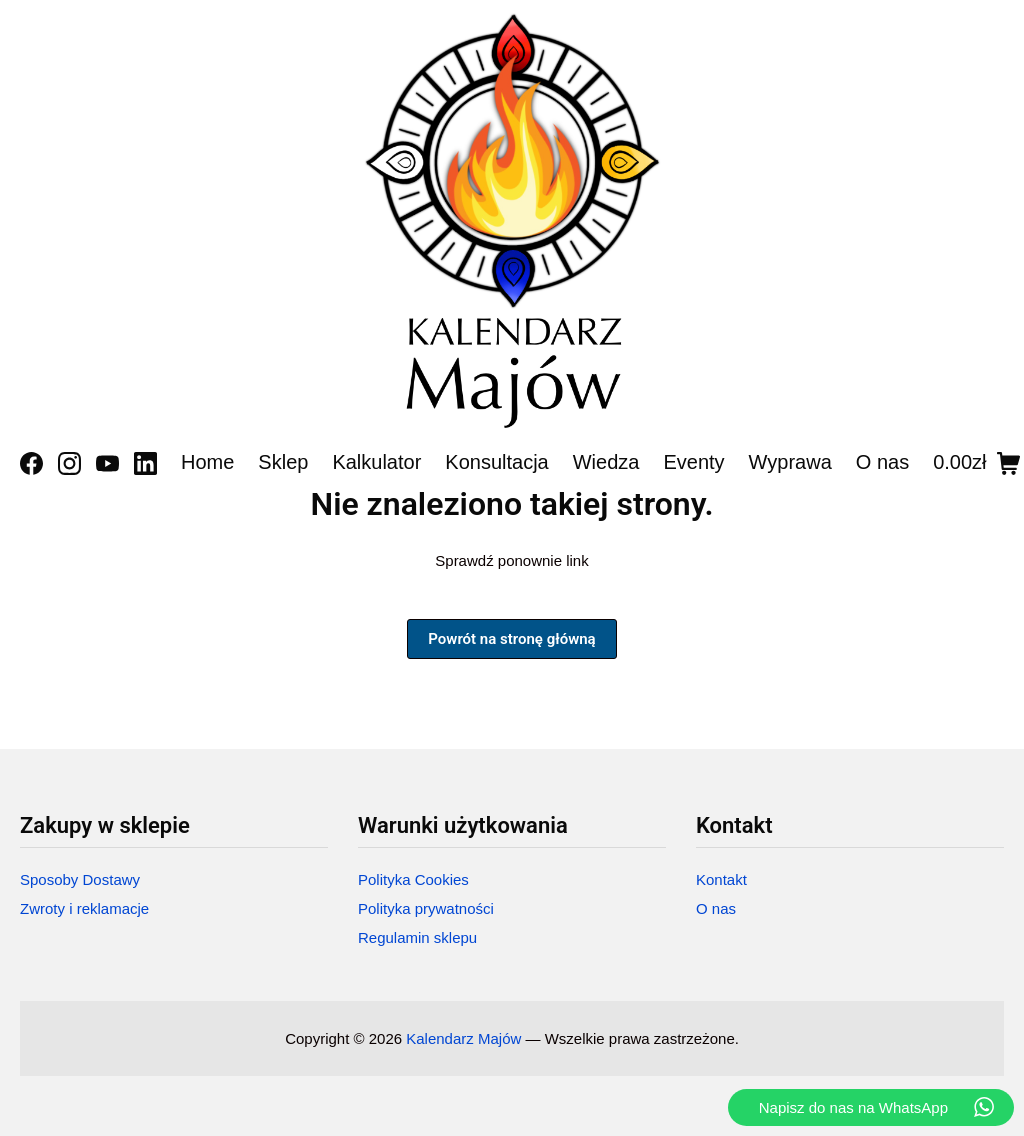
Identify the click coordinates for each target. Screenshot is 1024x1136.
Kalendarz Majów (463, 1038)
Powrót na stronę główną (511, 639)
